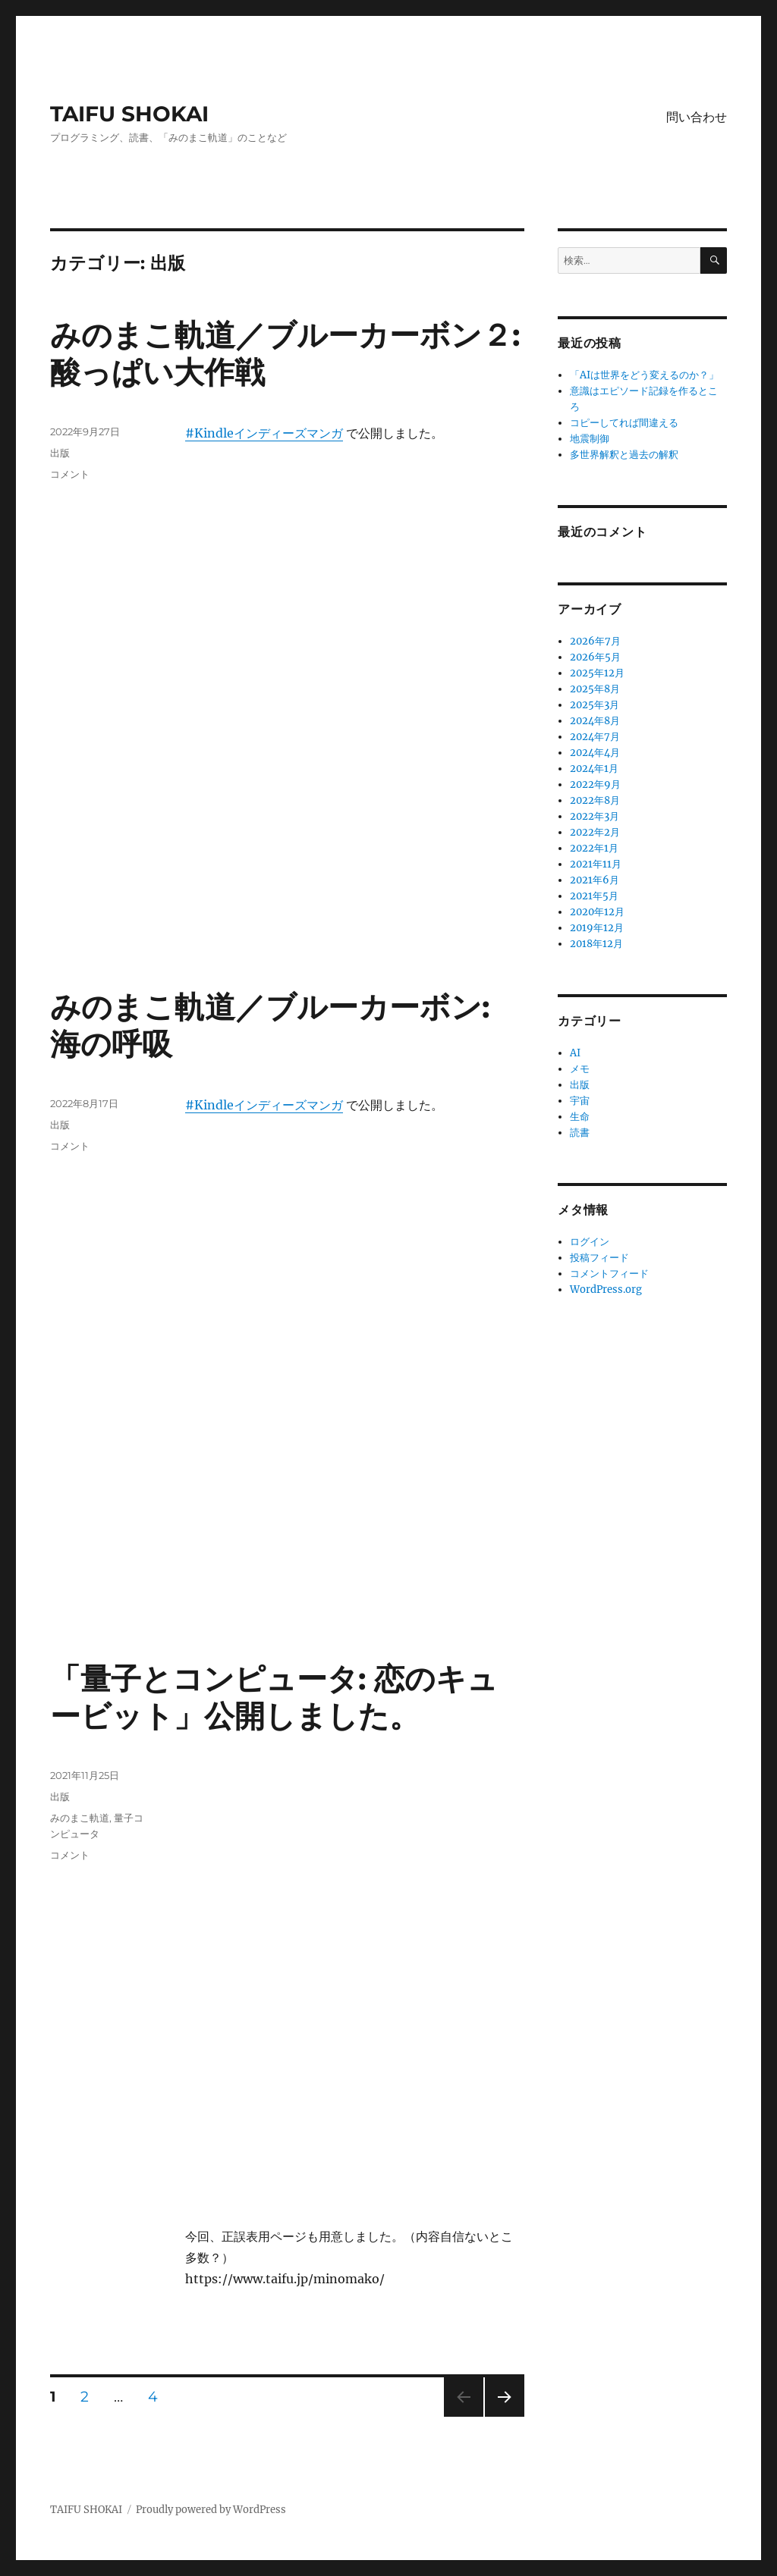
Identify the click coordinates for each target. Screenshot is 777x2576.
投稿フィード (599, 1257)
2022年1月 (594, 848)
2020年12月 (597, 911)
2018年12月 (596, 943)
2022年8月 (595, 800)
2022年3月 (594, 816)
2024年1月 (594, 768)
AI (575, 1052)
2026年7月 (595, 641)
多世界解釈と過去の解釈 (624, 454)
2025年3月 (594, 704)
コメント (70, 474)
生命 (580, 1116)
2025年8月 (595, 688)
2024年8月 (595, 720)
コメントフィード (609, 1273)
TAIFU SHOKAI (129, 114)
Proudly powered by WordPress (211, 2509)
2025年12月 (597, 673)
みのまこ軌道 (79, 1818)
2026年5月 (595, 657)
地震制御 (589, 438)
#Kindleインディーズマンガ (264, 433)
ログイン (589, 1241)
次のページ (499, 2416)
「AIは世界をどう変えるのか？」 (644, 375)
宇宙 (580, 1100)
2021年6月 (594, 880)
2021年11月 (595, 864)
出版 (60, 453)
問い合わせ (696, 117)
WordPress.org (606, 1289)
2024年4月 (595, 752)
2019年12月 (597, 927)
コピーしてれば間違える (624, 422)
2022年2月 (595, 832)
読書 (580, 1132)
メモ (580, 1068)
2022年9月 (595, 784)
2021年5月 (594, 896)
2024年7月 (595, 736)
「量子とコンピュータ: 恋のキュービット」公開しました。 (274, 1697)
